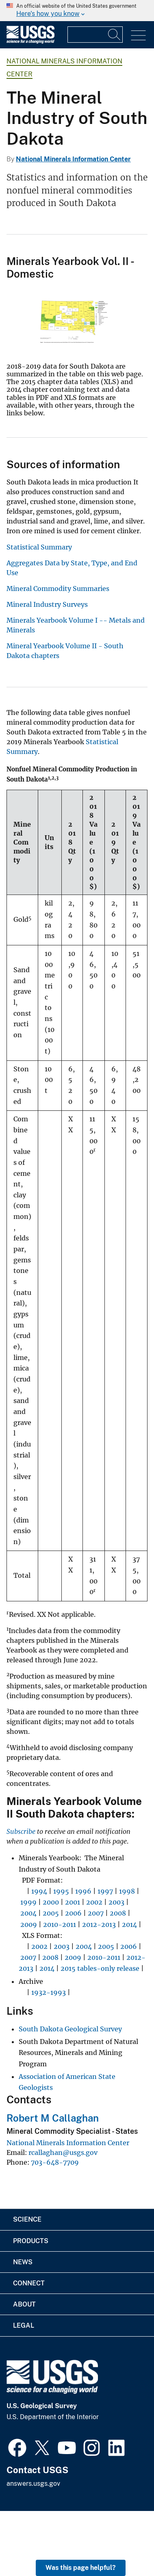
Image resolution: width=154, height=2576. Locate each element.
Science (27, 2219)
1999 (28, 1902)
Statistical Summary (39, 547)
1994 (39, 1891)
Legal (23, 2325)
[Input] (95, 34)
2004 (28, 1913)
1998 (127, 1891)
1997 (105, 1891)
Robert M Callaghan (53, 2118)
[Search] (114, 34)
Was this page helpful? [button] (81, 2568)
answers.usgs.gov (33, 2483)
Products (30, 2241)
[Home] (30, 42)
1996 (83, 1891)
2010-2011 (59, 1924)
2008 (118, 1913)
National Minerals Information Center (73, 159)
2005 (51, 1913)
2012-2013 (99, 1924)
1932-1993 (48, 1992)
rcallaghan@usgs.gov (63, 2152)
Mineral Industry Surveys (47, 604)
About (24, 2304)
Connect (29, 2283)
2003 (116, 1902)
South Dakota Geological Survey (70, 2029)
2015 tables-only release (100, 1968)
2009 (28, 1924)
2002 (94, 1902)
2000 (51, 1902)
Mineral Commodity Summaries (58, 588)
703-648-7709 (55, 2162)
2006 (73, 1913)
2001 (72, 1902)
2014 (129, 1924)
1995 (61, 1891)
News (23, 2262)
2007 (96, 1913)
